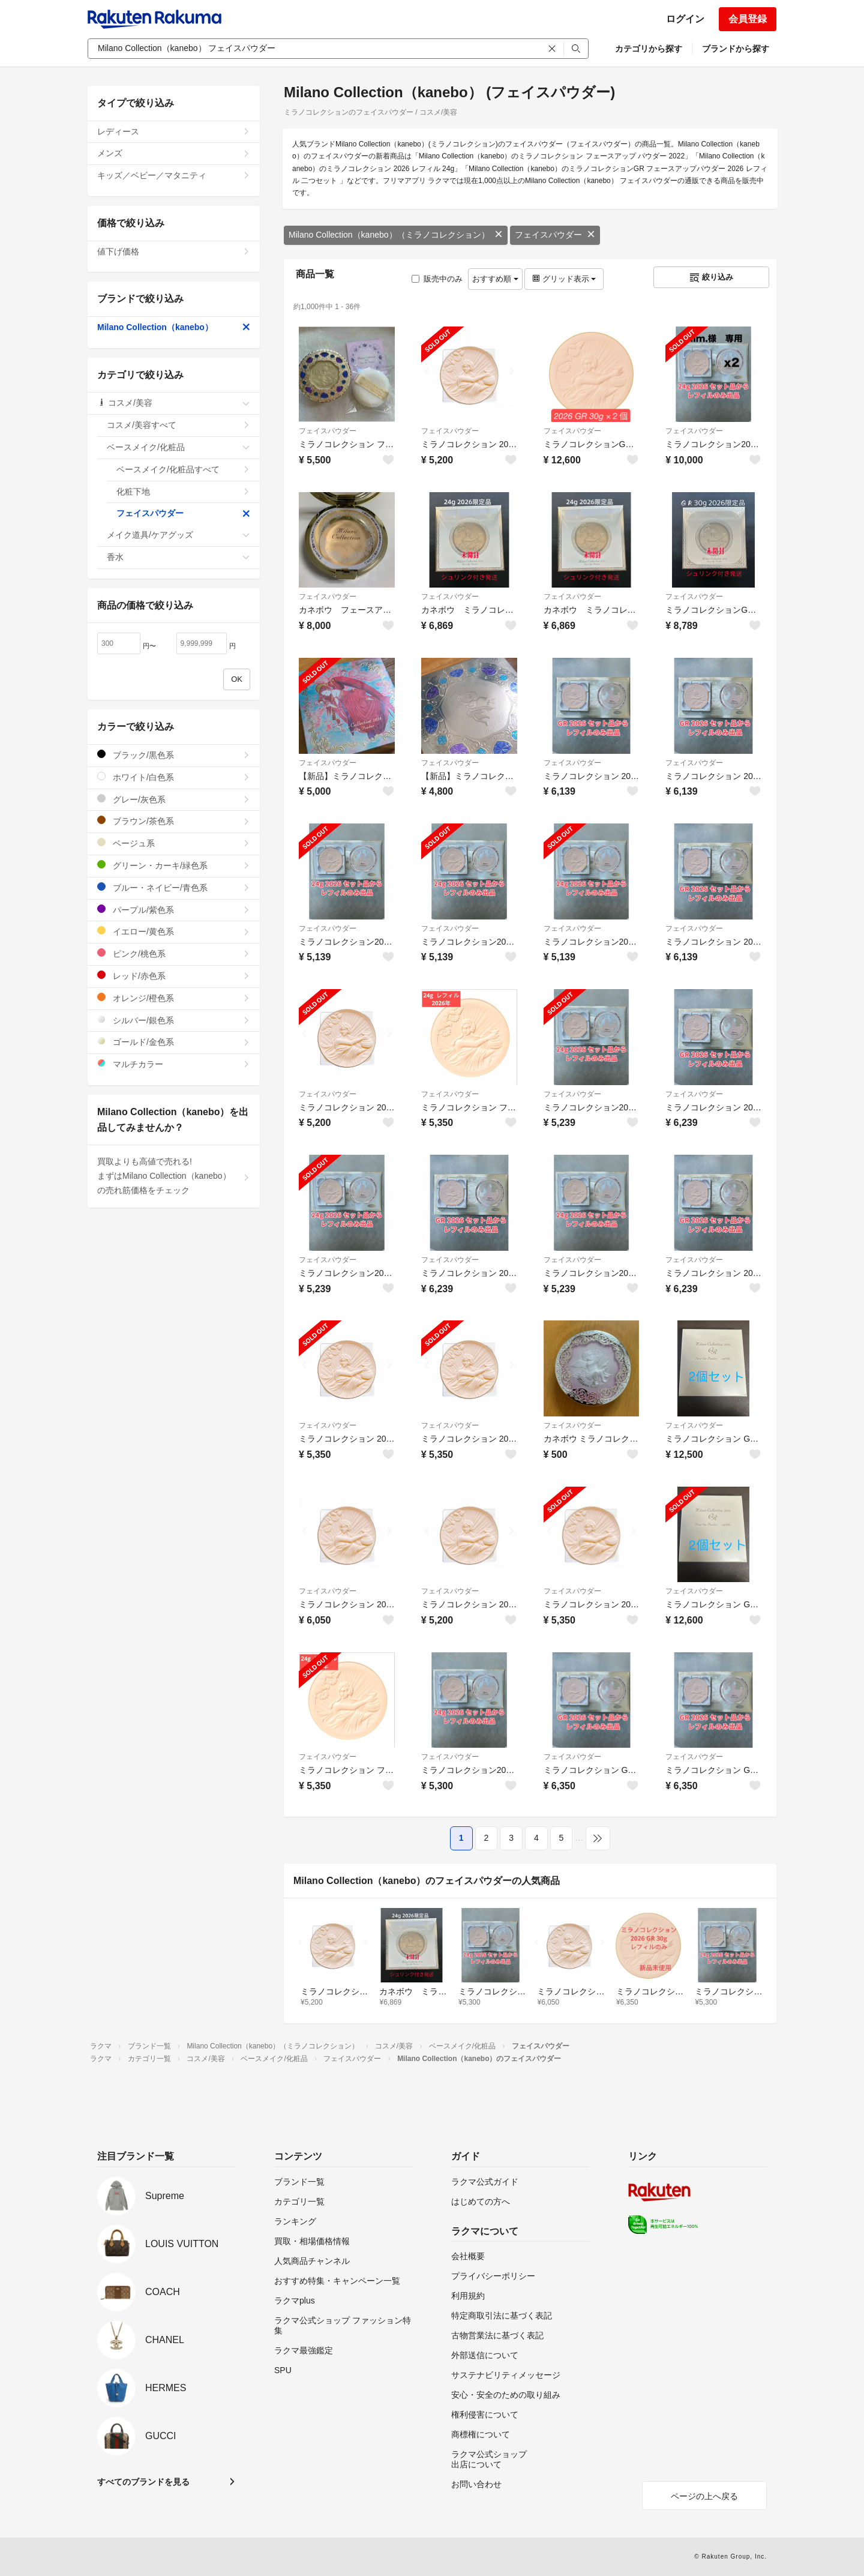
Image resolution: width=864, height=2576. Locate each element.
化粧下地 (183, 491)
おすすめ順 (495, 278)
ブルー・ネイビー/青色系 (173, 887)
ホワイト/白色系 (173, 777)
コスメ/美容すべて (178, 425)
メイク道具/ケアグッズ (178, 535)
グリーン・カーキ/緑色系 (173, 865)
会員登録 (747, 19)
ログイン (685, 19)
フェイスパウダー (555, 234)
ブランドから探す (735, 48)
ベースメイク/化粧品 (178, 447)
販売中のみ (437, 278)
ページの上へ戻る (704, 2496)
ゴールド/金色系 (173, 1042)
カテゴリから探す (648, 48)
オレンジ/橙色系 (173, 998)
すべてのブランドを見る (143, 2482)
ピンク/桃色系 (173, 953)
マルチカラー (173, 1064)
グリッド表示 (564, 278)
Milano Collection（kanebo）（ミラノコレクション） (396, 234)
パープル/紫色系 (173, 909)
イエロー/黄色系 (173, 931)
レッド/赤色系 (173, 976)
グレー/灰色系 (173, 799)
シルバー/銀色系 (173, 1020)
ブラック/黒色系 (173, 755)
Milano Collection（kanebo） (173, 327)
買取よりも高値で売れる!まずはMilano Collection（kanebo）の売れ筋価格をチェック (173, 1176)
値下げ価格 (173, 251)
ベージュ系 (173, 843)
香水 (178, 557)
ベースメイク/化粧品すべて (183, 469)
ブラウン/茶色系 (173, 821)
